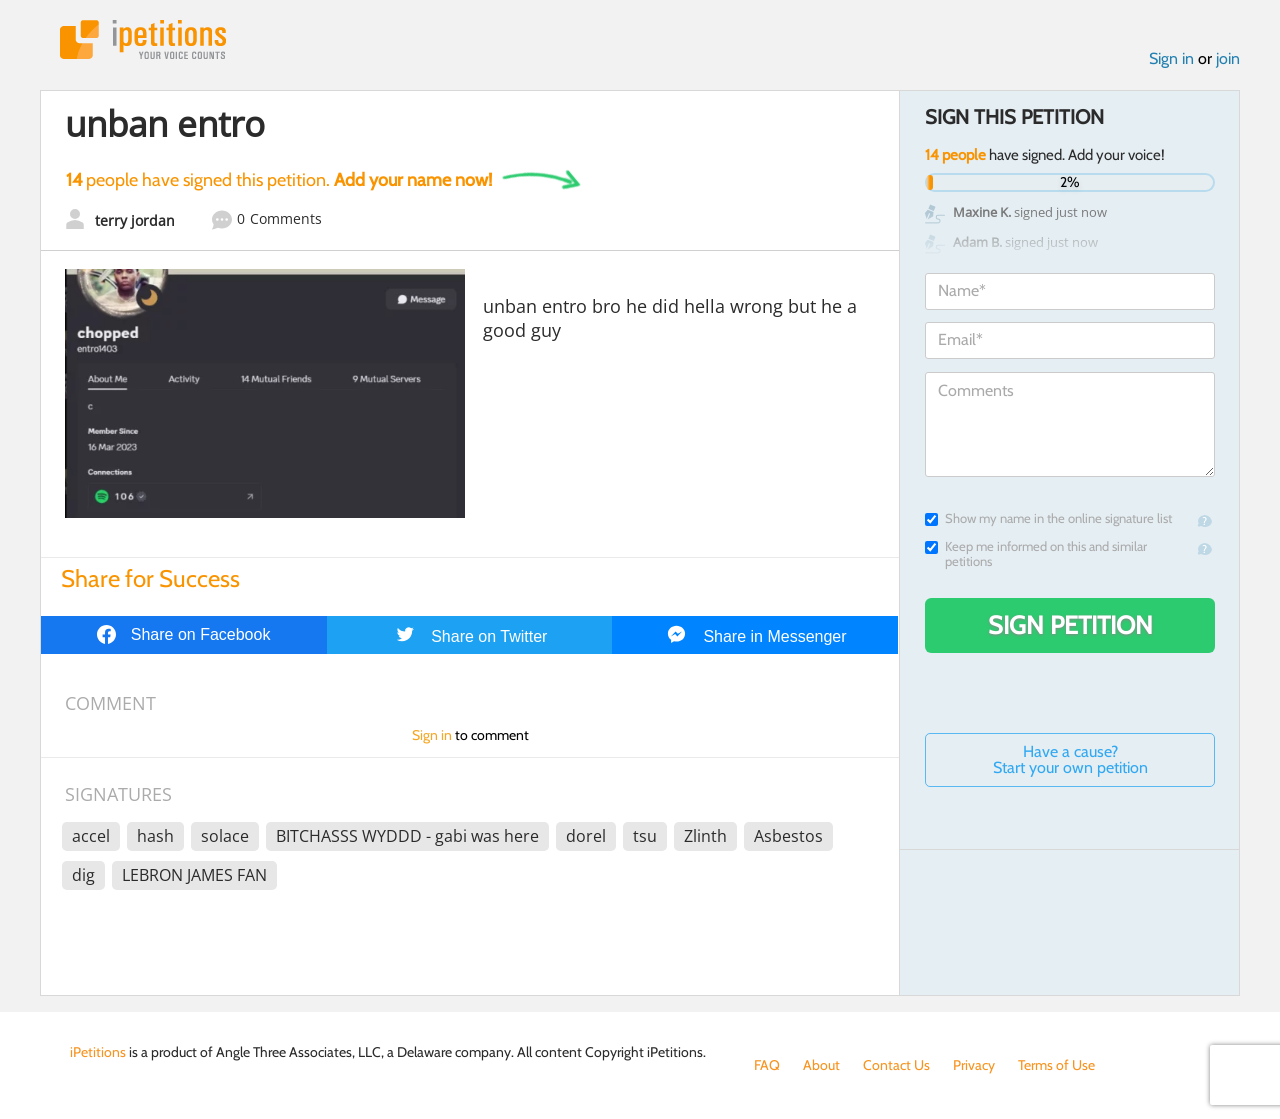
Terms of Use (1056, 1065)
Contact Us (896, 1065)
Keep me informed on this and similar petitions (1036, 554)
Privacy (974, 1065)
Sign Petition (1070, 625)
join (1228, 58)
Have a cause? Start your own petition (1070, 759)
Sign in (1171, 58)
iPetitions (143, 39)
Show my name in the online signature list (1048, 518)
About (821, 1065)
